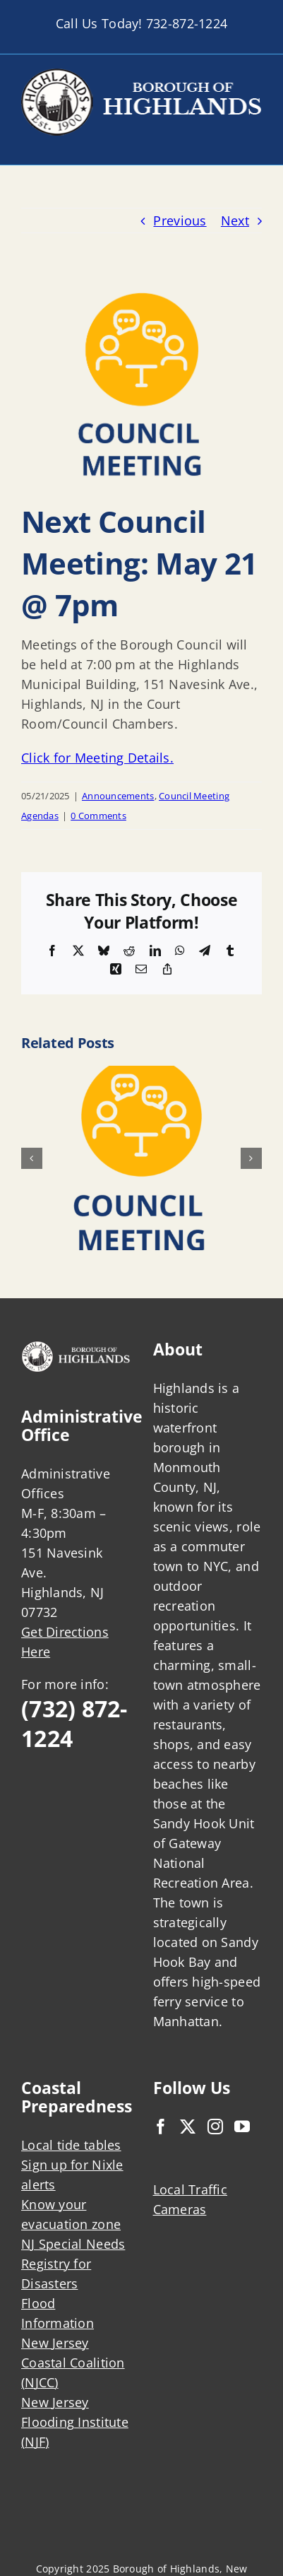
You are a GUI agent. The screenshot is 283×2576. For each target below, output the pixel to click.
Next (235, 220)
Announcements (118, 795)
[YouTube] (242, 2126)
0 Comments (98, 815)
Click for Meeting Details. (97, 757)
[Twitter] (187, 2126)
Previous (179, 220)
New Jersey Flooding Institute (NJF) (74, 2422)
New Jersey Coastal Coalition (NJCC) (73, 2362)
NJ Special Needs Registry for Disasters (73, 2263)
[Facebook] (161, 2126)
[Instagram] (215, 2126)
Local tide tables (71, 2144)
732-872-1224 (186, 23)
